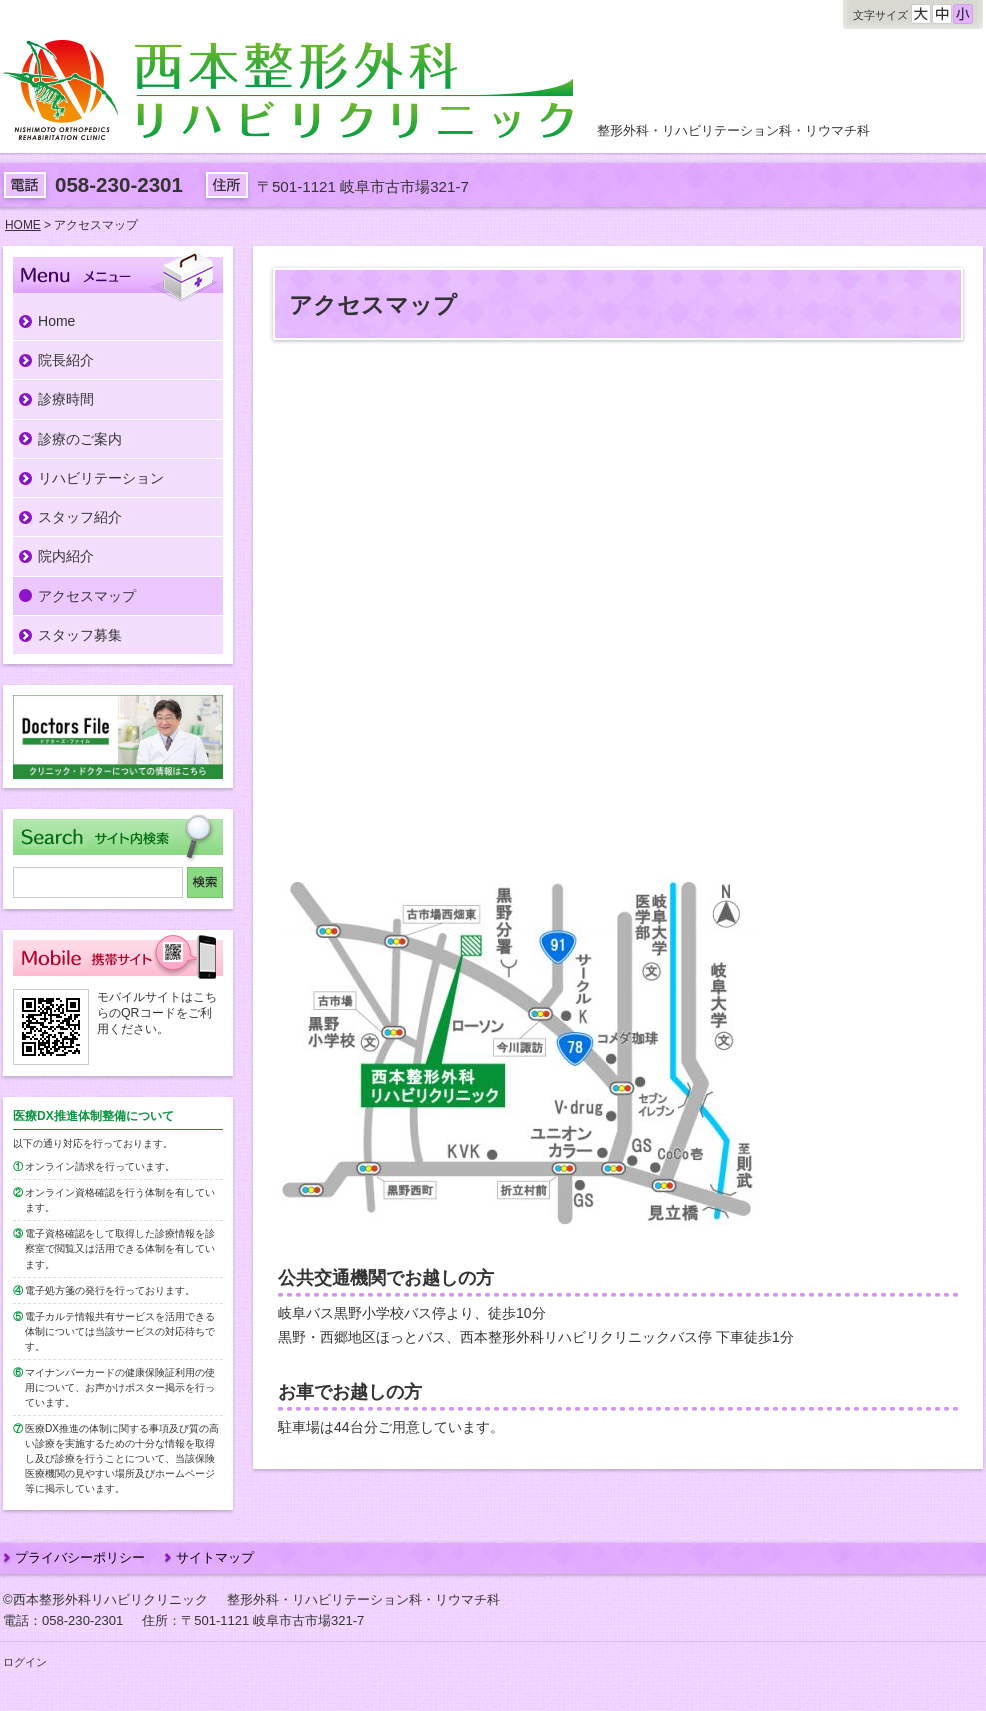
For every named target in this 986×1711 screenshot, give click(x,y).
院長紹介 (66, 360)
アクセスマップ (87, 596)
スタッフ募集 (80, 635)
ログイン (25, 1662)
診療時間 (66, 399)
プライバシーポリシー (80, 1557)
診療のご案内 (80, 439)
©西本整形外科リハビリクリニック (105, 1599)
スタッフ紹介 (80, 517)
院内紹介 (66, 556)
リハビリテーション (101, 478)
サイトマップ (215, 1557)
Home (56, 321)
